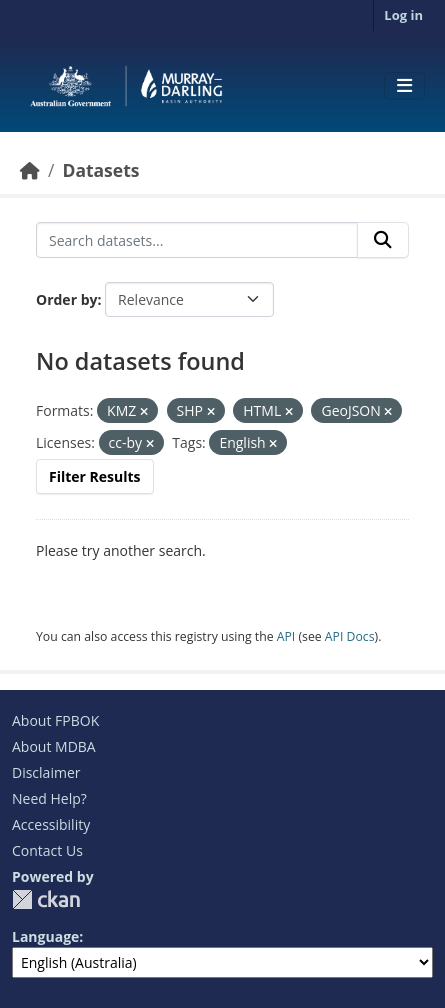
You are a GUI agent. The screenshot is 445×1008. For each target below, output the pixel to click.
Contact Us (47, 850)
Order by (66, 299)
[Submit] (383, 240)
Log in (403, 15)
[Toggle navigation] (404, 86)
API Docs (350, 636)
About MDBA (54, 746)
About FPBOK (55, 720)
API (286, 636)
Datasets (100, 170)
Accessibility (51, 824)
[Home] (30, 170)
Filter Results (95, 476)
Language (45, 936)
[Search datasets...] (197, 240)
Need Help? (49, 798)
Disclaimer (46, 772)
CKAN (46, 899)
